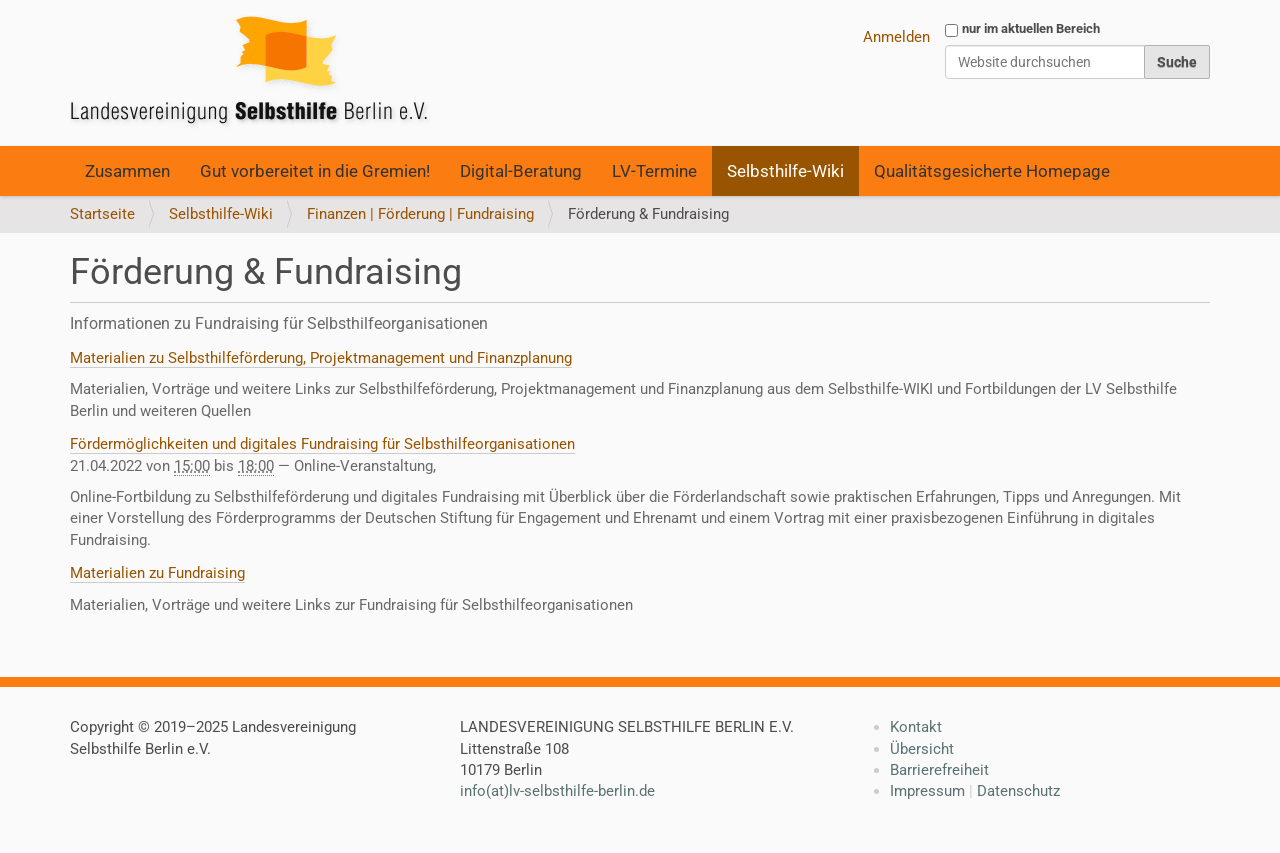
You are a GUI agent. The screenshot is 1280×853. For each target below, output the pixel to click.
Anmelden (896, 37)
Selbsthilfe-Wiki (785, 171)
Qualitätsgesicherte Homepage (992, 171)
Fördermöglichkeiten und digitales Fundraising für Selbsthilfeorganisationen (322, 444)
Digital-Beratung (521, 171)
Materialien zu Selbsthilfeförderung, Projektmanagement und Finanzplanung (321, 358)
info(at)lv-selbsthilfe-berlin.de (557, 791)
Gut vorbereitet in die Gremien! (315, 171)
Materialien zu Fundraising (157, 573)
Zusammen (127, 171)
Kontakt (916, 727)
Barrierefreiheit (939, 770)
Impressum (927, 791)
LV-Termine (654, 171)
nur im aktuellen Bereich (1031, 28)
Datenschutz (1018, 791)
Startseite (102, 214)
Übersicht (922, 749)
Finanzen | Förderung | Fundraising (420, 214)
